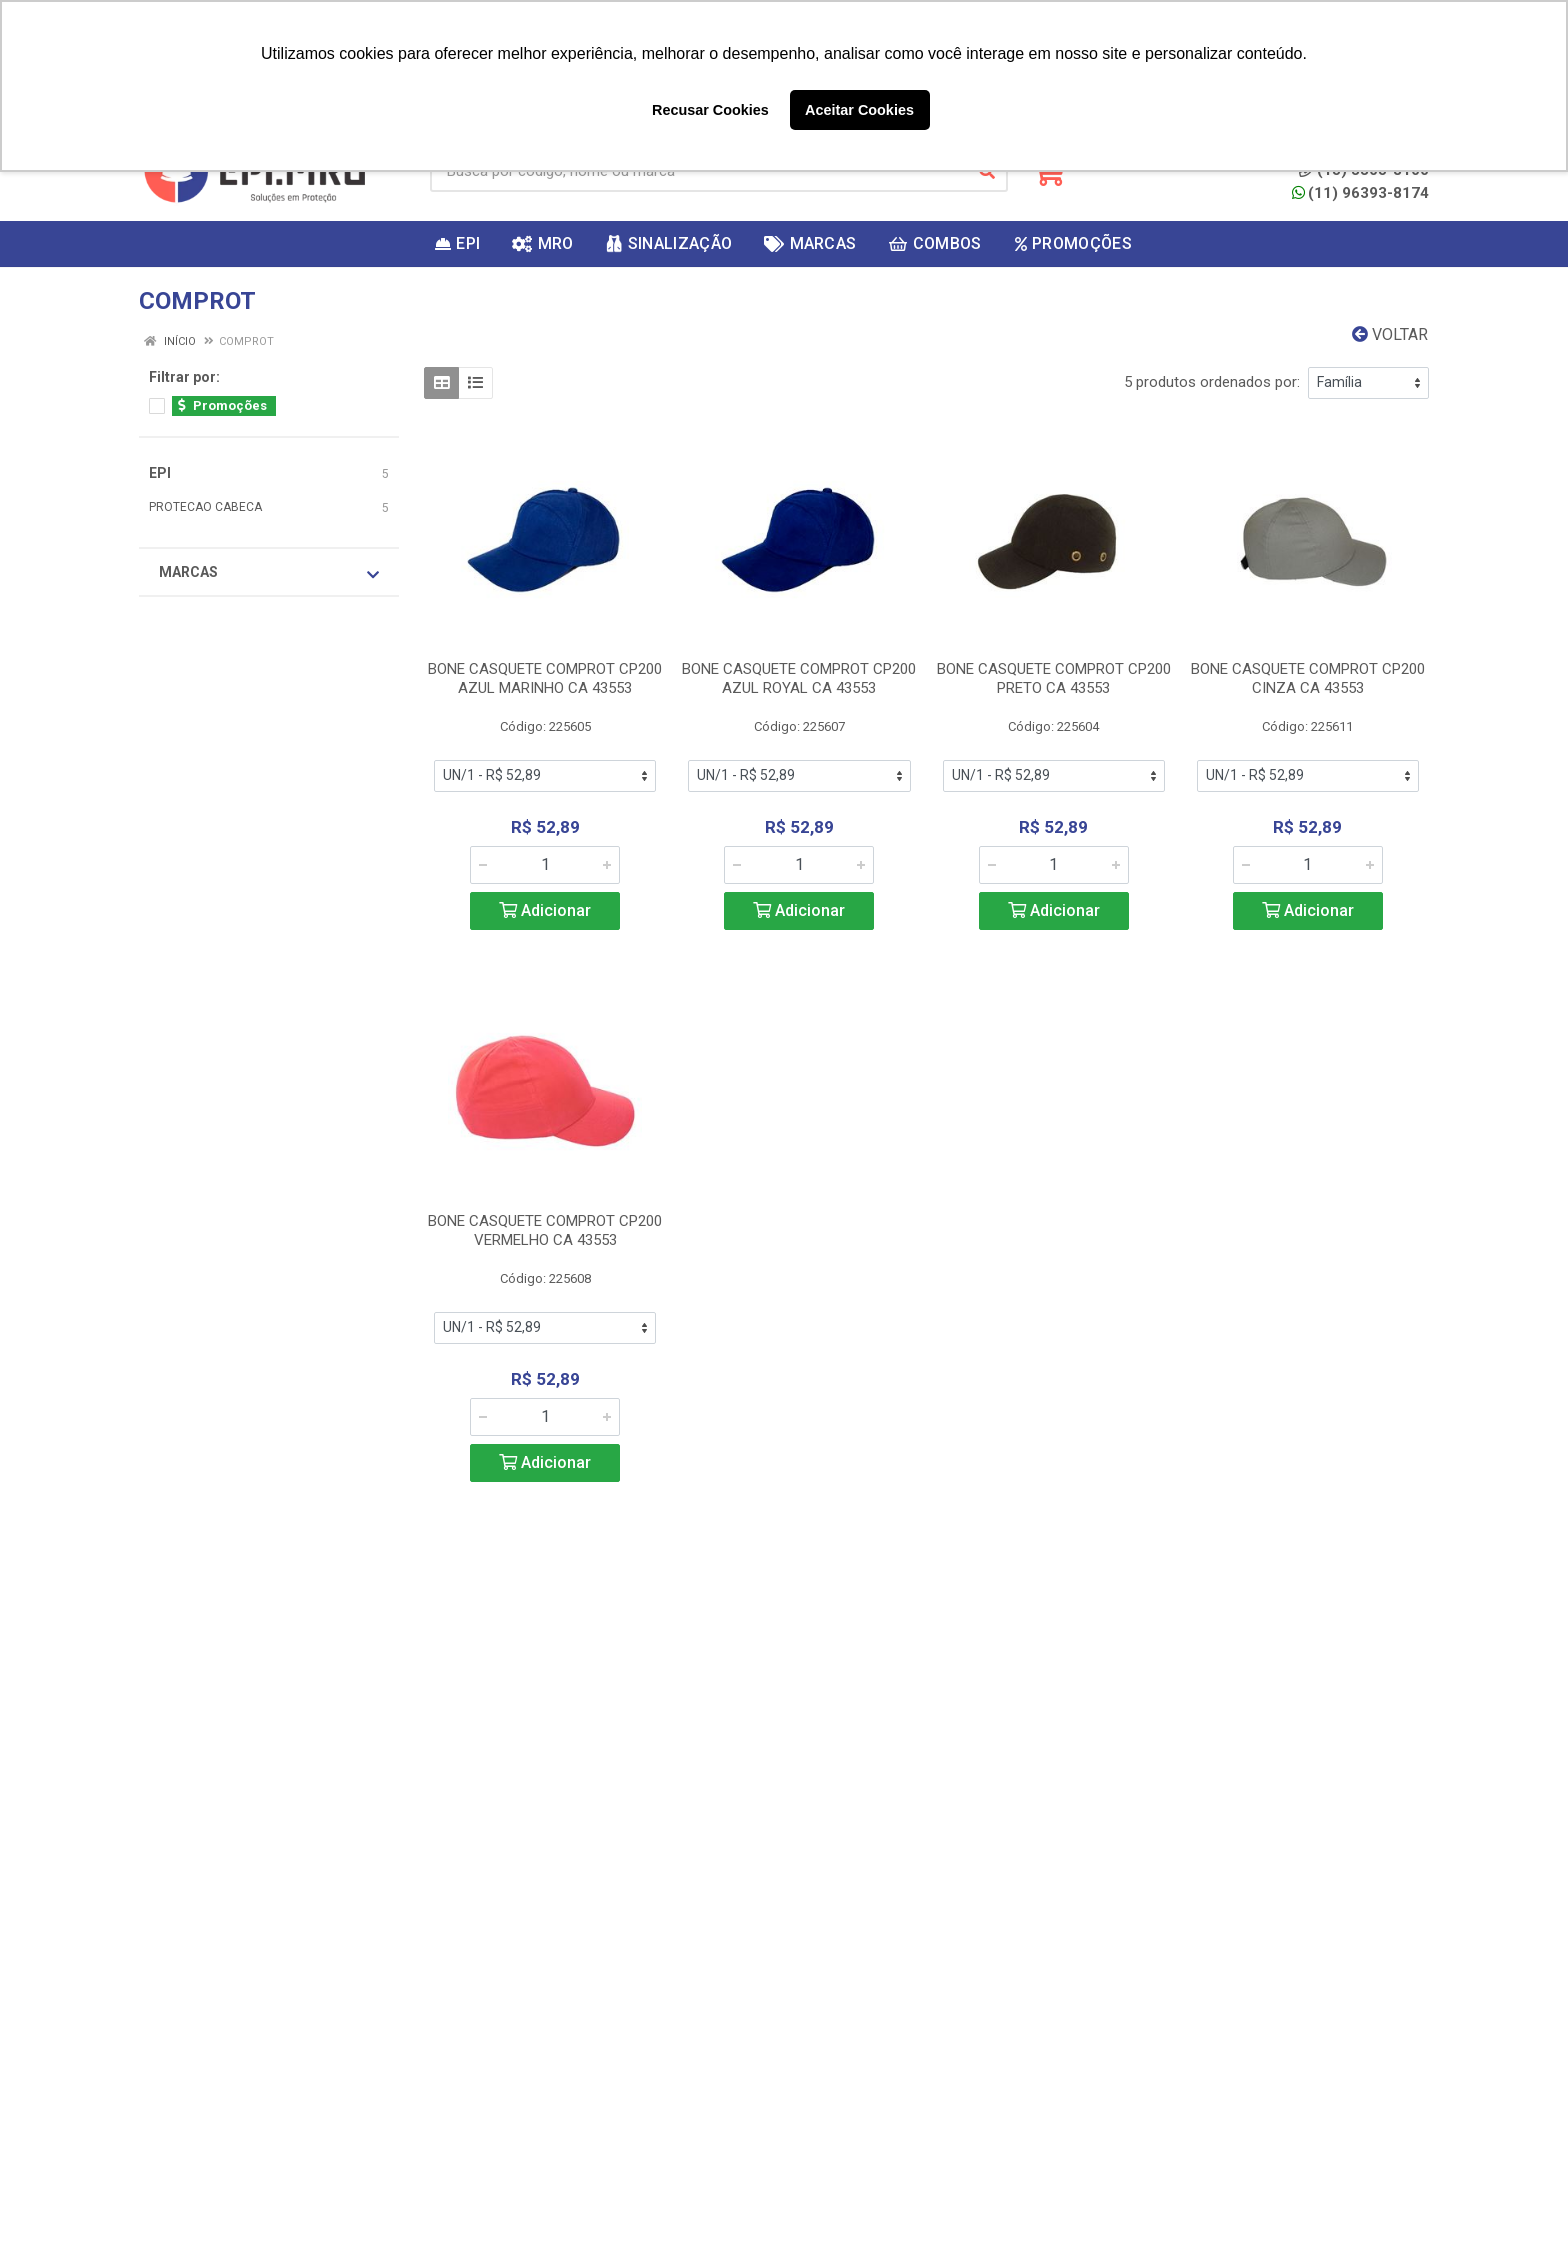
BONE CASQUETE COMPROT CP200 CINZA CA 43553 (1308, 678)
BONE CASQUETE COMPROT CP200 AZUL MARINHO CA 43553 (545, 678)
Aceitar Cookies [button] (859, 110)
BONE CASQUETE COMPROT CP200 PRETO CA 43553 (1054, 678)
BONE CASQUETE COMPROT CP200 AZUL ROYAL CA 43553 (799, 678)
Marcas (269, 573)
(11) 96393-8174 (1360, 193)
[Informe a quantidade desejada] (545, 865)
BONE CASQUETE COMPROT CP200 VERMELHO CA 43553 (545, 1230)
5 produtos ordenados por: (1212, 382)
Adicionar (545, 910)
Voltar (1390, 334)
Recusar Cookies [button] (710, 110)
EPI (160, 473)
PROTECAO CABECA (205, 507)
